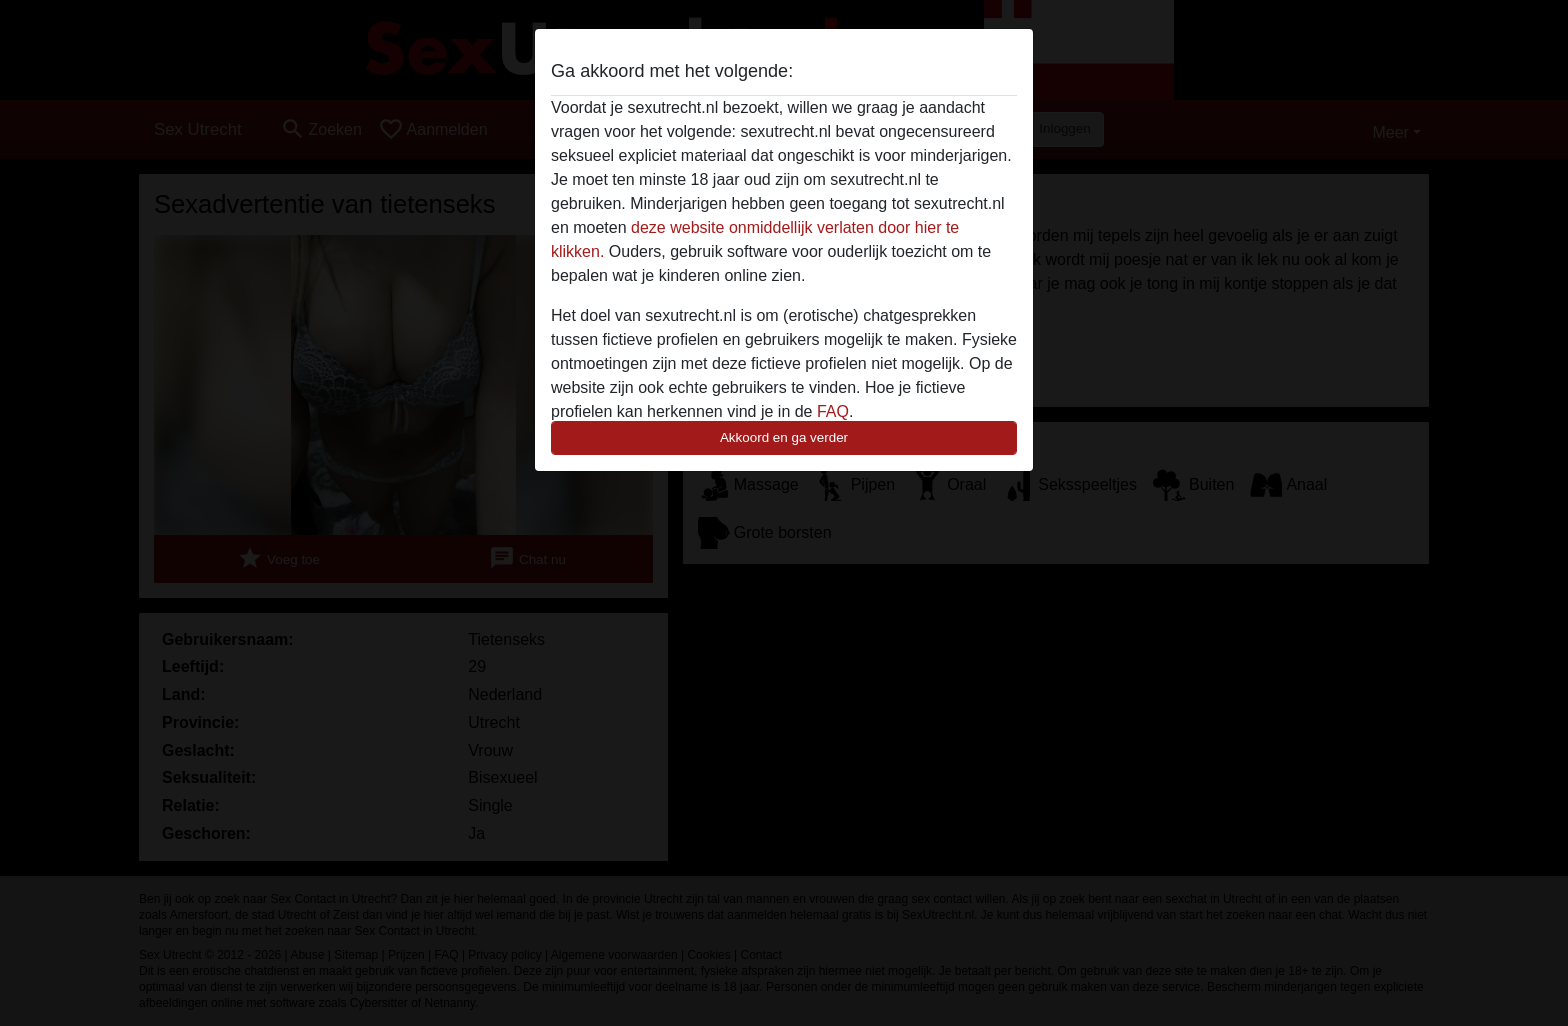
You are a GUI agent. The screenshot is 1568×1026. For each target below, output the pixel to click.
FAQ (833, 411)
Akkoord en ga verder (784, 437)
